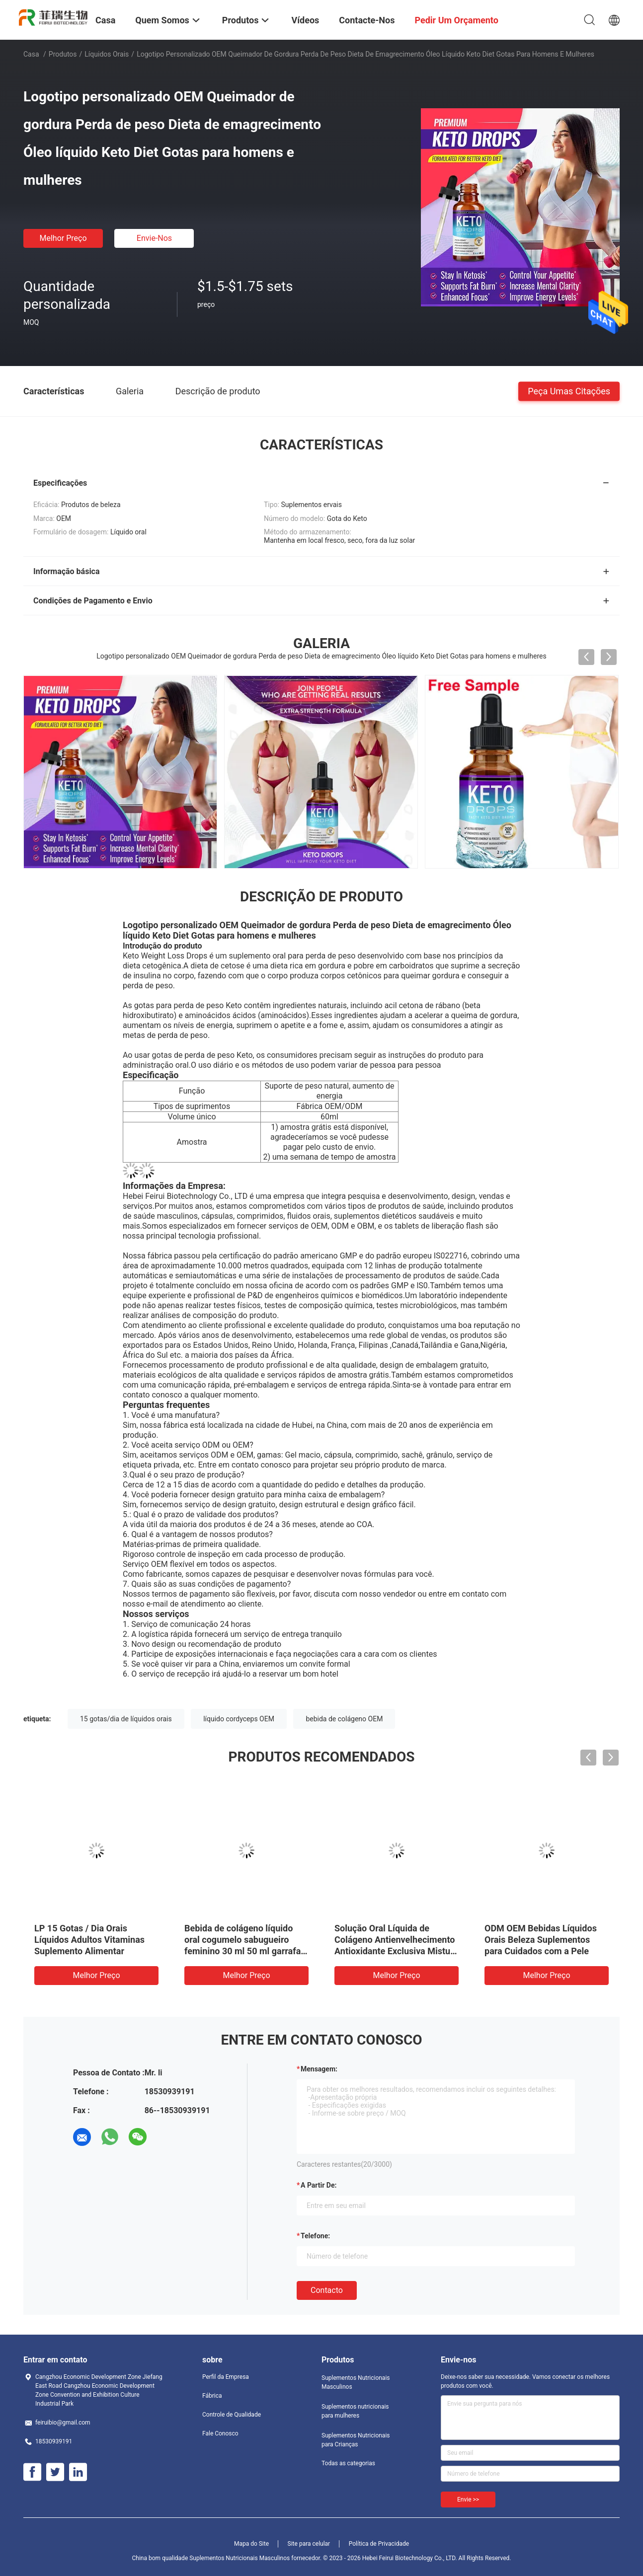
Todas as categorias (348, 2463)
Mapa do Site (251, 2543)
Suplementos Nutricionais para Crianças (356, 2440)
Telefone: (315, 2236)
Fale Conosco (220, 2433)
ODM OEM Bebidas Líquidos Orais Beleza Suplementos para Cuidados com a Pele (540, 1939)
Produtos (63, 54)
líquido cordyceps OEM (238, 1719)
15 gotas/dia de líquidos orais (126, 1719)
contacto (327, 2290)
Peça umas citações (569, 390)
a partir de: (318, 2185)
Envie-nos (154, 238)
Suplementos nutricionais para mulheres (355, 2411)
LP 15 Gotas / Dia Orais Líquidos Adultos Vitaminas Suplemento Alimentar (89, 1939)
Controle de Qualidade (231, 2414)
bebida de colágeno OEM (344, 1719)
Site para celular (309, 2543)
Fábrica (212, 2395)
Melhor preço (62, 238)
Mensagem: (319, 2069)
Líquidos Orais (106, 54)
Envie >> (468, 2499)
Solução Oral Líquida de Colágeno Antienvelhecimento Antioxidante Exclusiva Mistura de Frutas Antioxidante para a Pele (396, 1951)
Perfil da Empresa (225, 2376)
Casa (31, 54)
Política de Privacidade (379, 2543)
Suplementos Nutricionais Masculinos (356, 2382)
